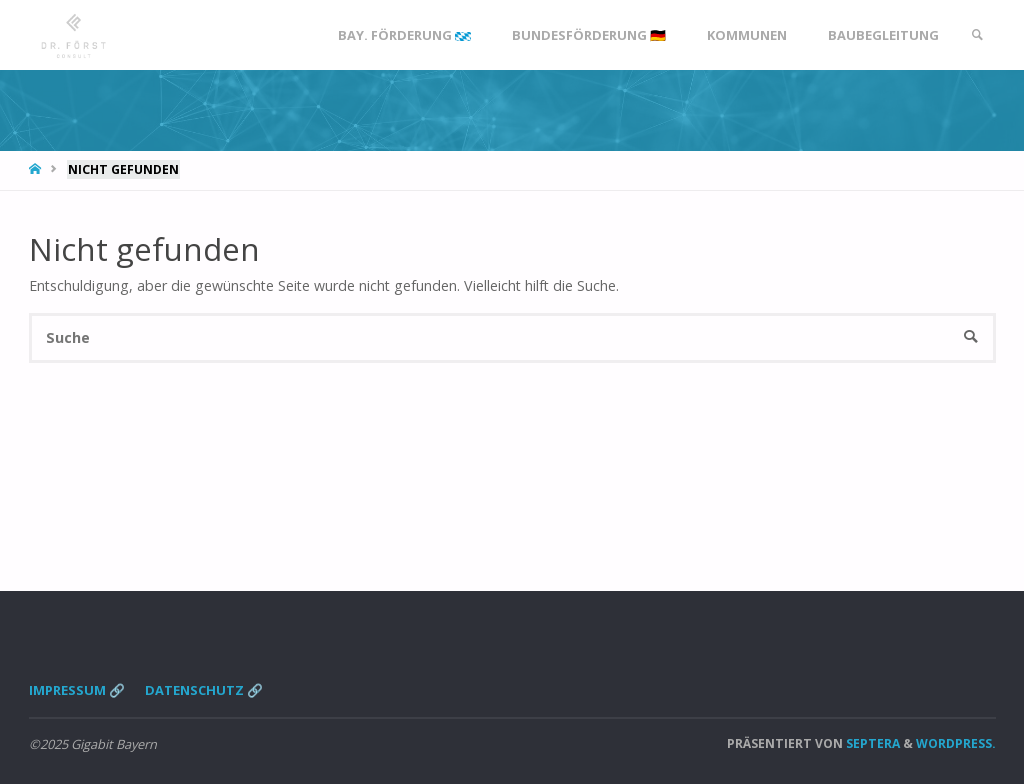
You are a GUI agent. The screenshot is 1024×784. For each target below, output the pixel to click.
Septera (871, 743)
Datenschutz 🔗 (204, 690)
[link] (977, 35)
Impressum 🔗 (77, 690)
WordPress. (956, 743)
